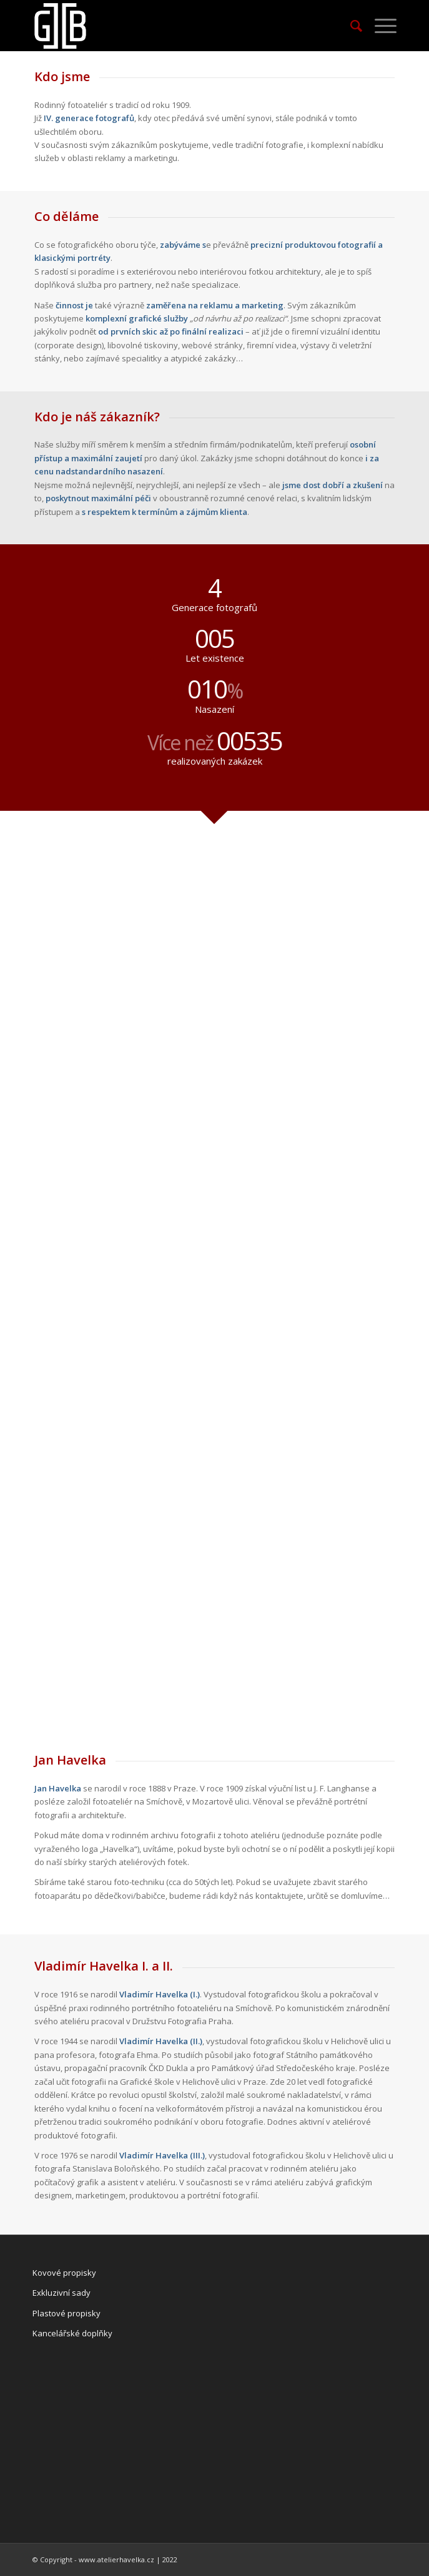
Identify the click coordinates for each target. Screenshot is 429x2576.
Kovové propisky (64, 2272)
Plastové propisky (66, 2313)
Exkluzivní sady (61, 2292)
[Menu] (379, 26)
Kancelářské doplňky (72, 2333)
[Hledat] (350, 26)
